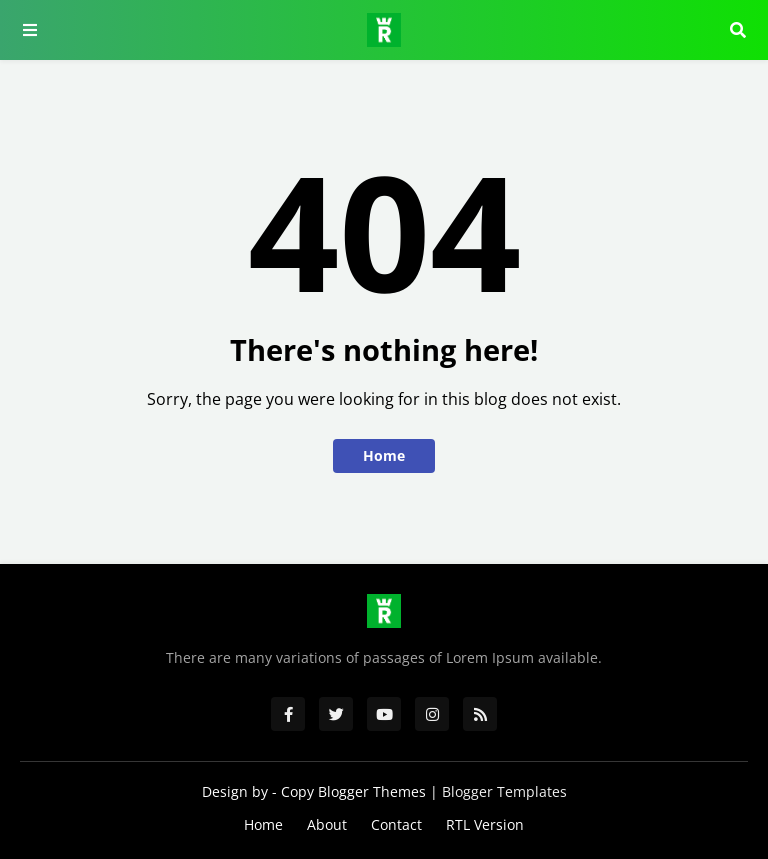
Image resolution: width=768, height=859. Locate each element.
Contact (396, 824)
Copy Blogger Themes (353, 791)
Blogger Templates (504, 791)
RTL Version (485, 824)
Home (384, 455)
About (327, 824)
